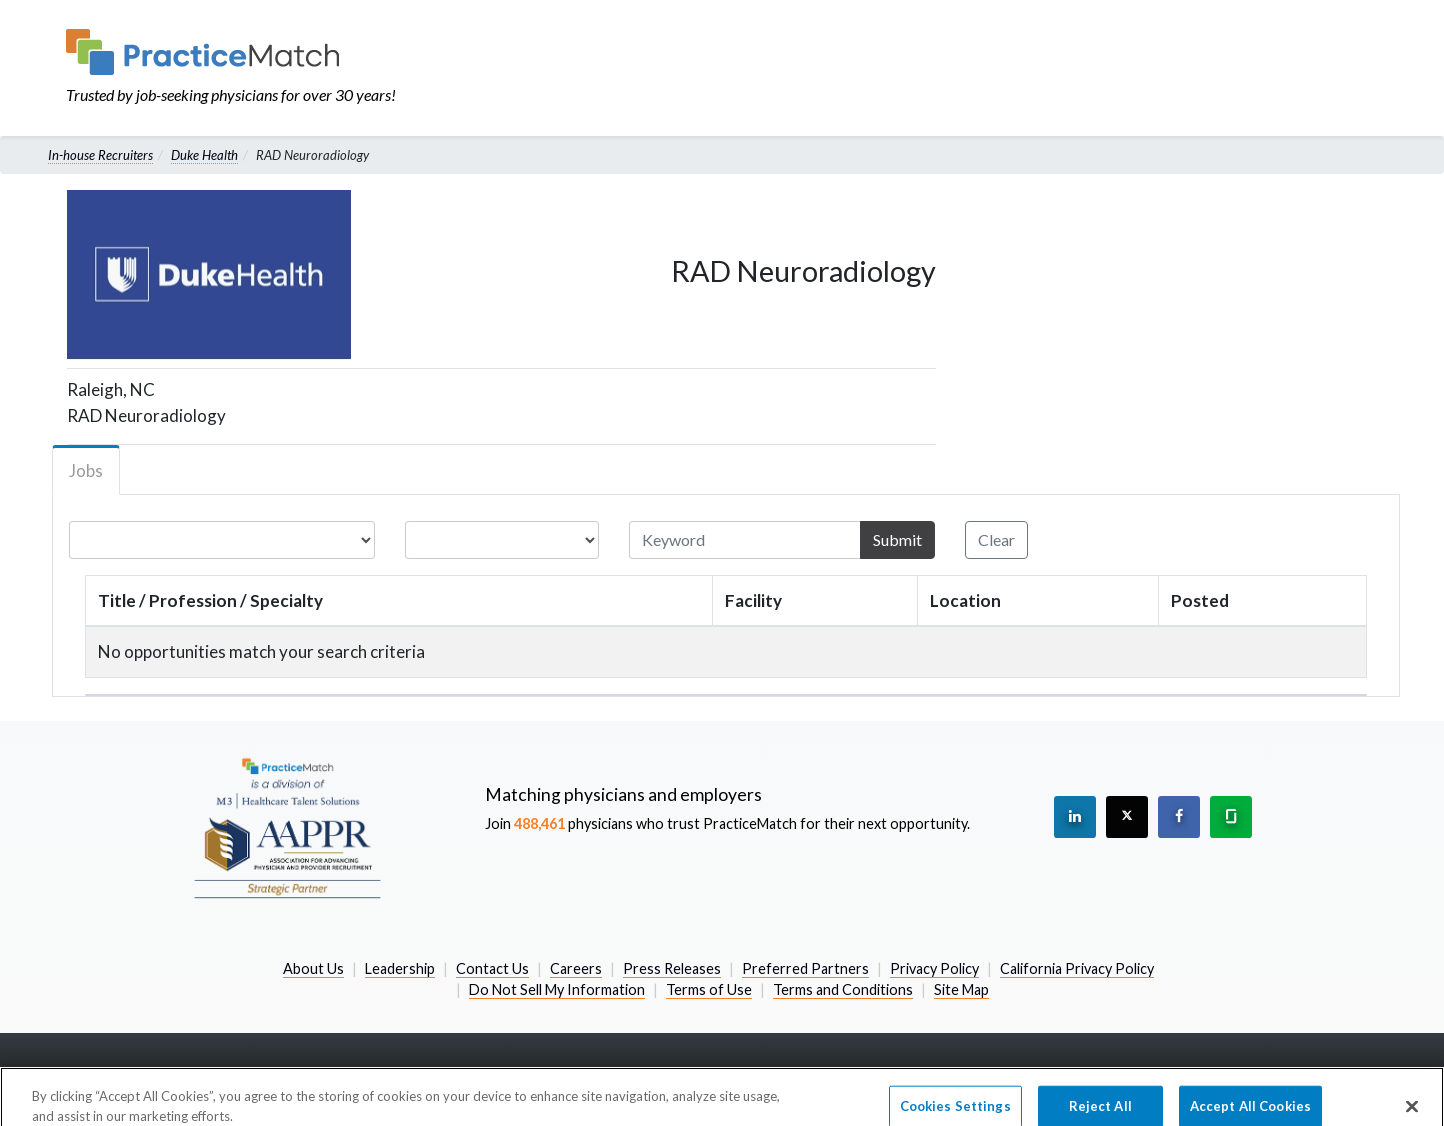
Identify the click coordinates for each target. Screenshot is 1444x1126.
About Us (313, 968)
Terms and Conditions (843, 989)
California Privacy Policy (1077, 968)
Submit (897, 539)
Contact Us (492, 968)
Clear (996, 539)
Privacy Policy (934, 968)
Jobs (86, 470)
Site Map (961, 989)
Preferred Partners (805, 968)
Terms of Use (709, 989)
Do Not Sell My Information (557, 989)
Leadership (400, 968)
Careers (576, 968)
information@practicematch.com (1267, 1075)
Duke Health (204, 155)
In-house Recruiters (100, 155)
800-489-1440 (1024, 1075)
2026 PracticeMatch (153, 1075)
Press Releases (672, 968)
